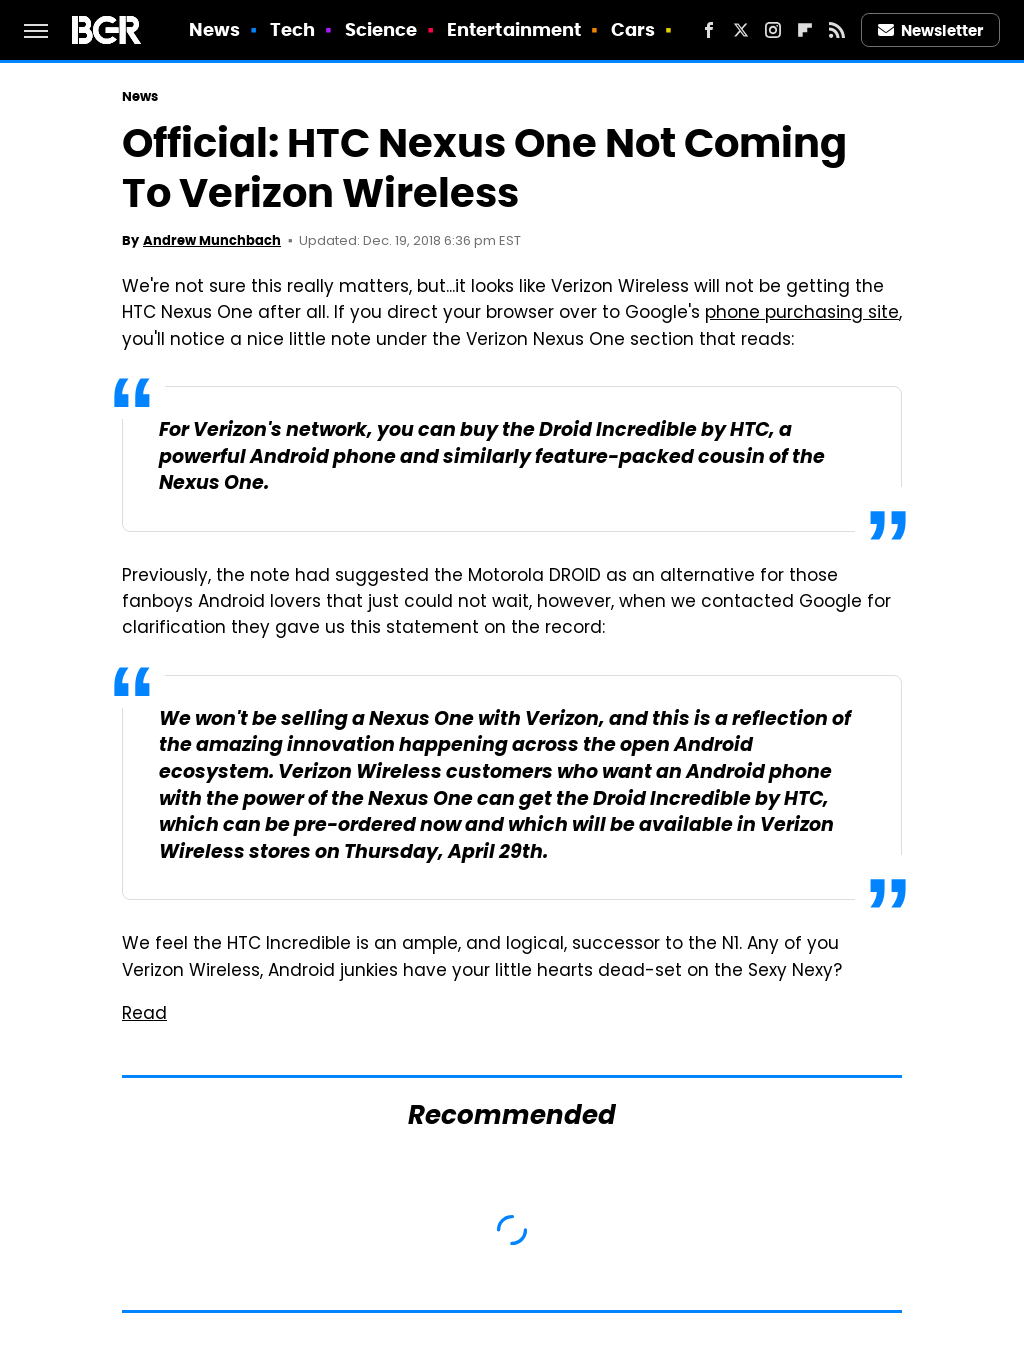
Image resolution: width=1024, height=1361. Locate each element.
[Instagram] (773, 30)
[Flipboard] (805, 30)
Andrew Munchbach (212, 240)
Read (144, 1015)
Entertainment (514, 29)
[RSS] (837, 30)
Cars (633, 29)
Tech (292, 29)
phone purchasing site (802, 314)
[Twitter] (741, 30)
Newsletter (931, 30)
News (214, 29)
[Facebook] (709, 30)
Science (381, 29)
